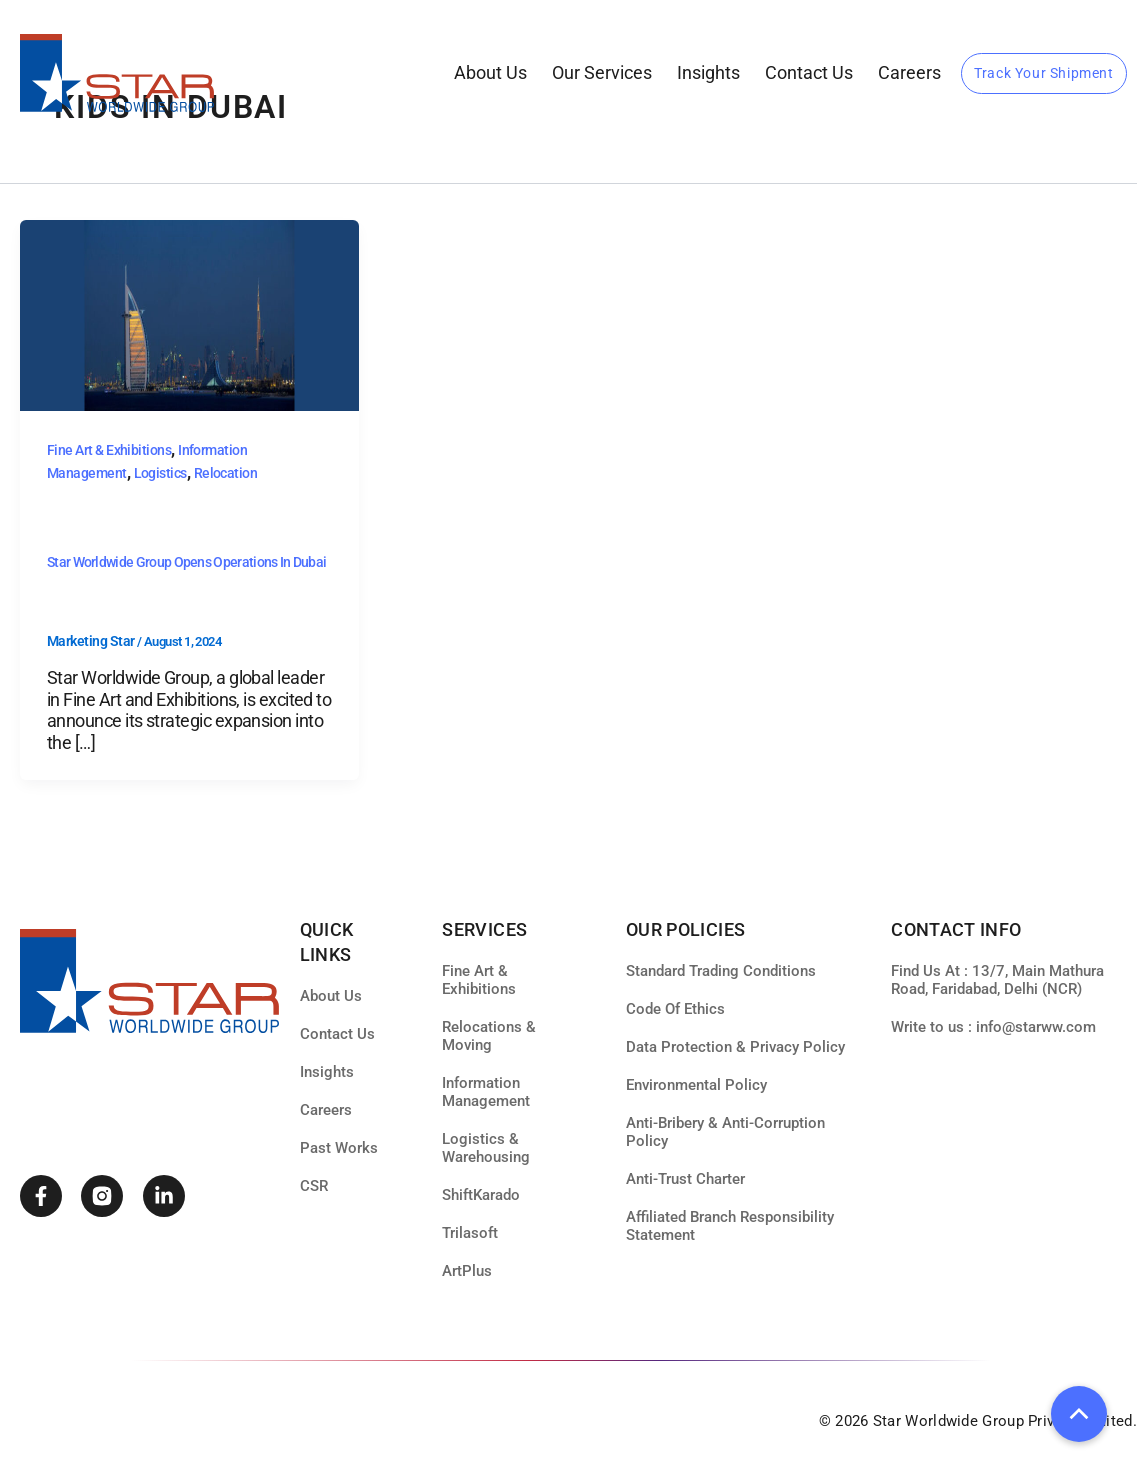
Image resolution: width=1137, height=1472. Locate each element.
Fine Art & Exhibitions (109, 450)
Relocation (226, 473)
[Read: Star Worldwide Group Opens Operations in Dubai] (189, 314)
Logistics (160, 473)
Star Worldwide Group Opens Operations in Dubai (186, 562)
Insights (708, 72)
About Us (490, 72)
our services (602, 72)
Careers (909, 72)
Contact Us (809, 72)
